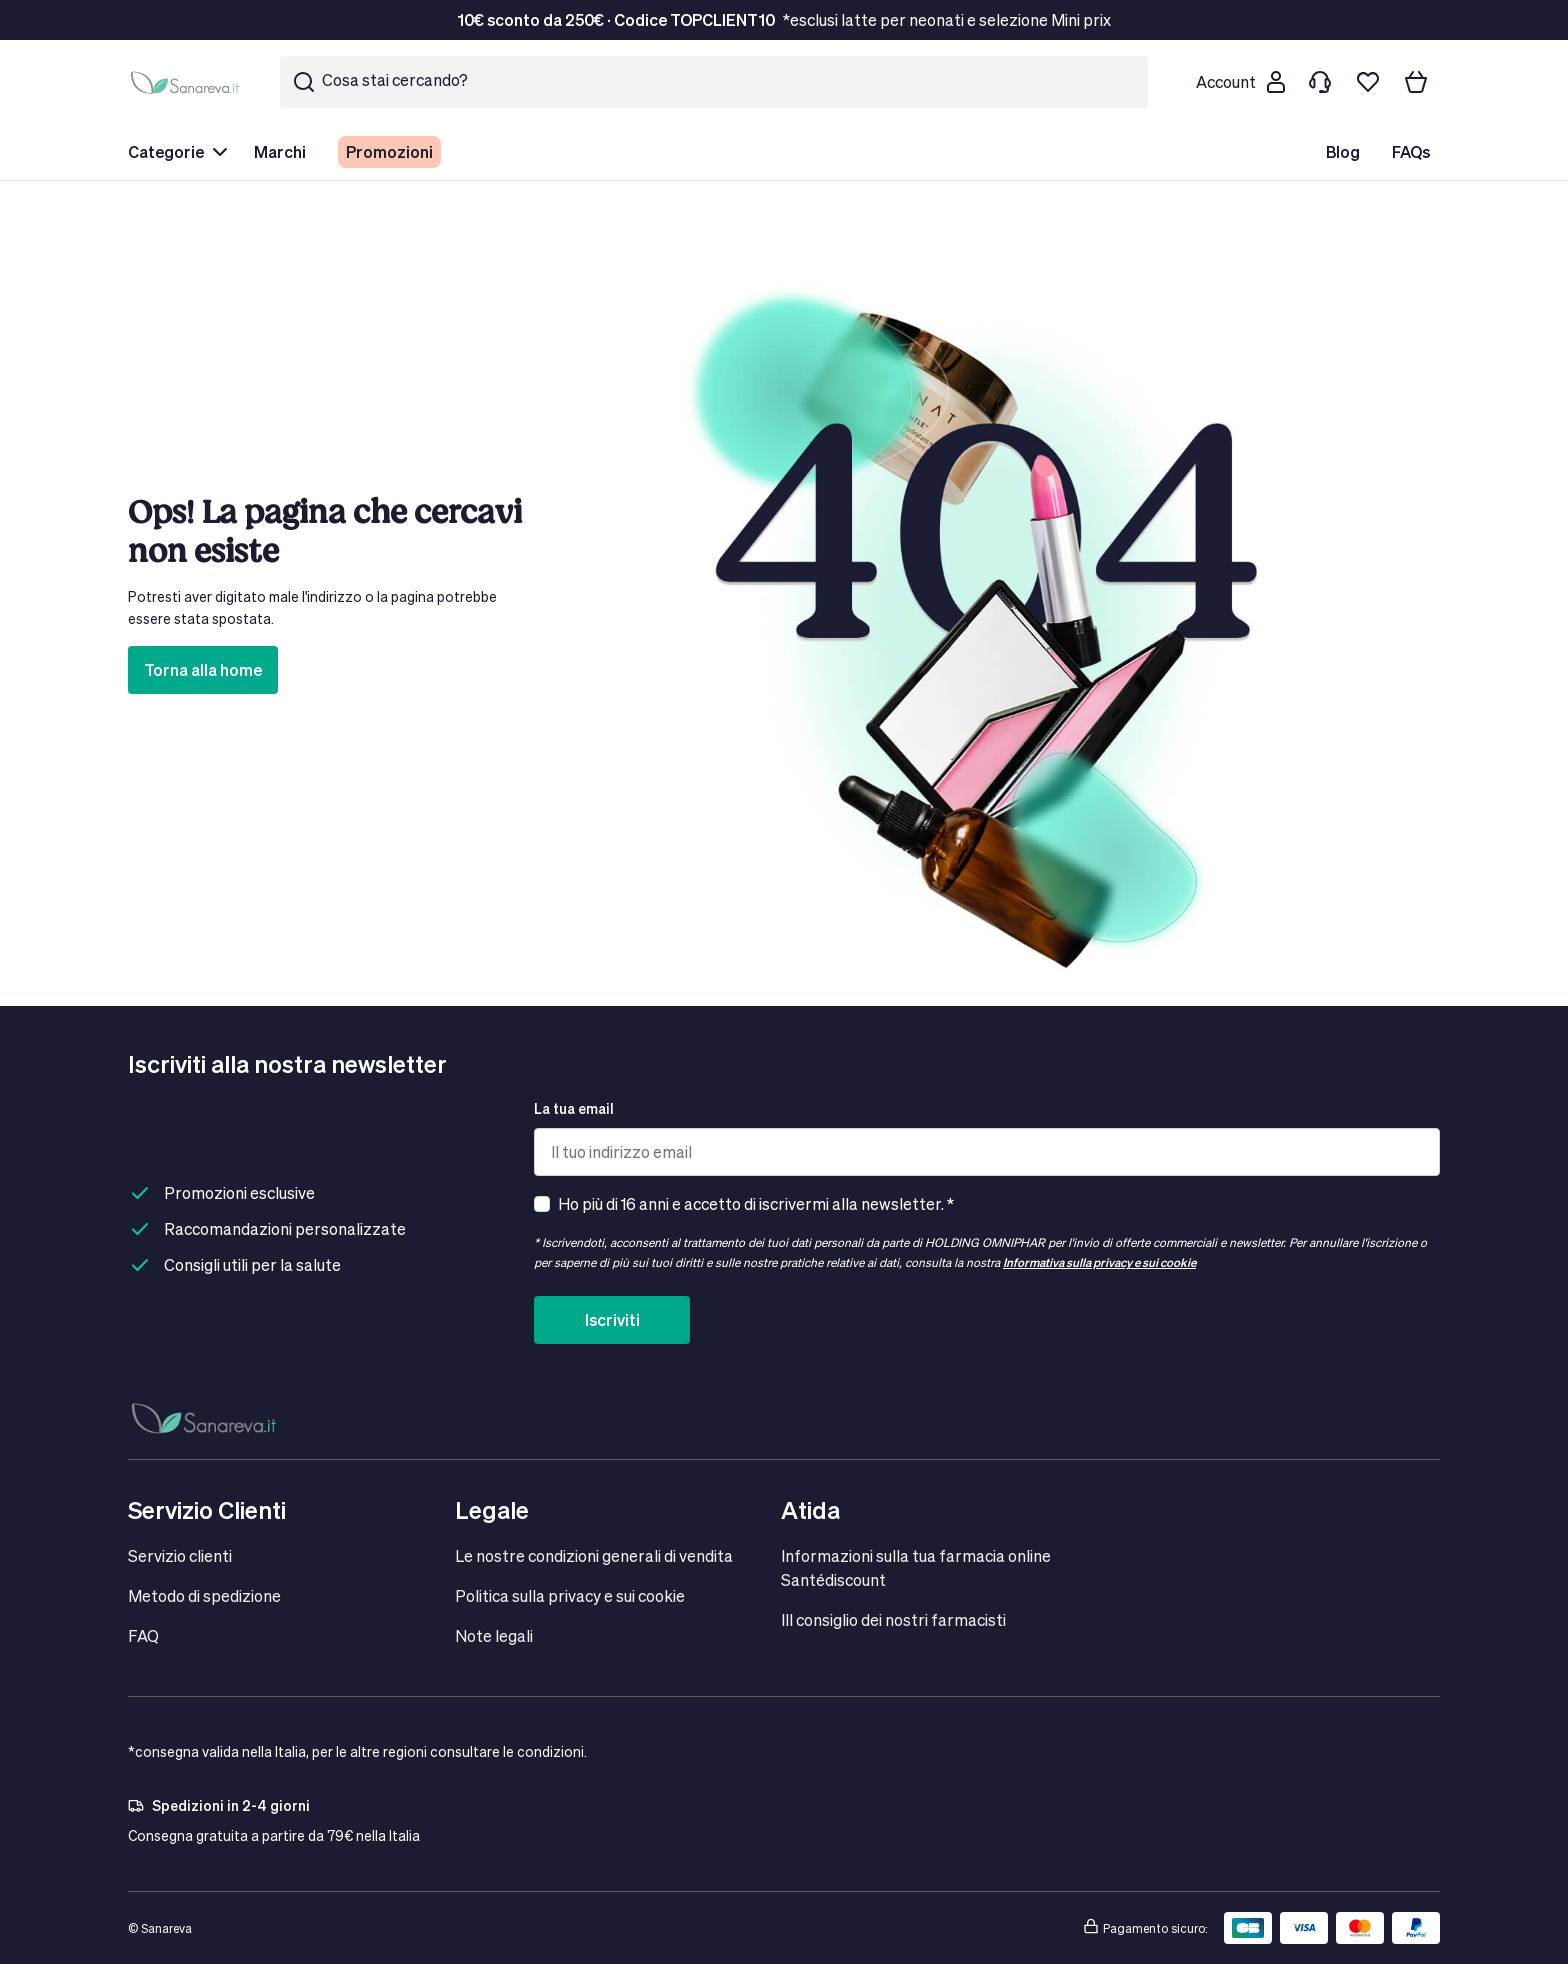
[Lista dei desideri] (1368, 82)
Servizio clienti (180, 1555)
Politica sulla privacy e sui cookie (570, 1595)
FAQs (1411, 151)
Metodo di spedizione (204, 1595)
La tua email (574, 1108)
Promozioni (389, 151)
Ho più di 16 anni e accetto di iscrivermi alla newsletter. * (756, 1203)
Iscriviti (612, 1319)
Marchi (280, 151)
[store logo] (188, 82)
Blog (1343, 151)
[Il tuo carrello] (1416, 82)
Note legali (494, 1635)
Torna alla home (203, 669)
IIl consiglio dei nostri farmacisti (893, 1619)
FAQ (143, 1635)
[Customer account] (1240, 82)
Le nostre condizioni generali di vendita (594, 1555)
